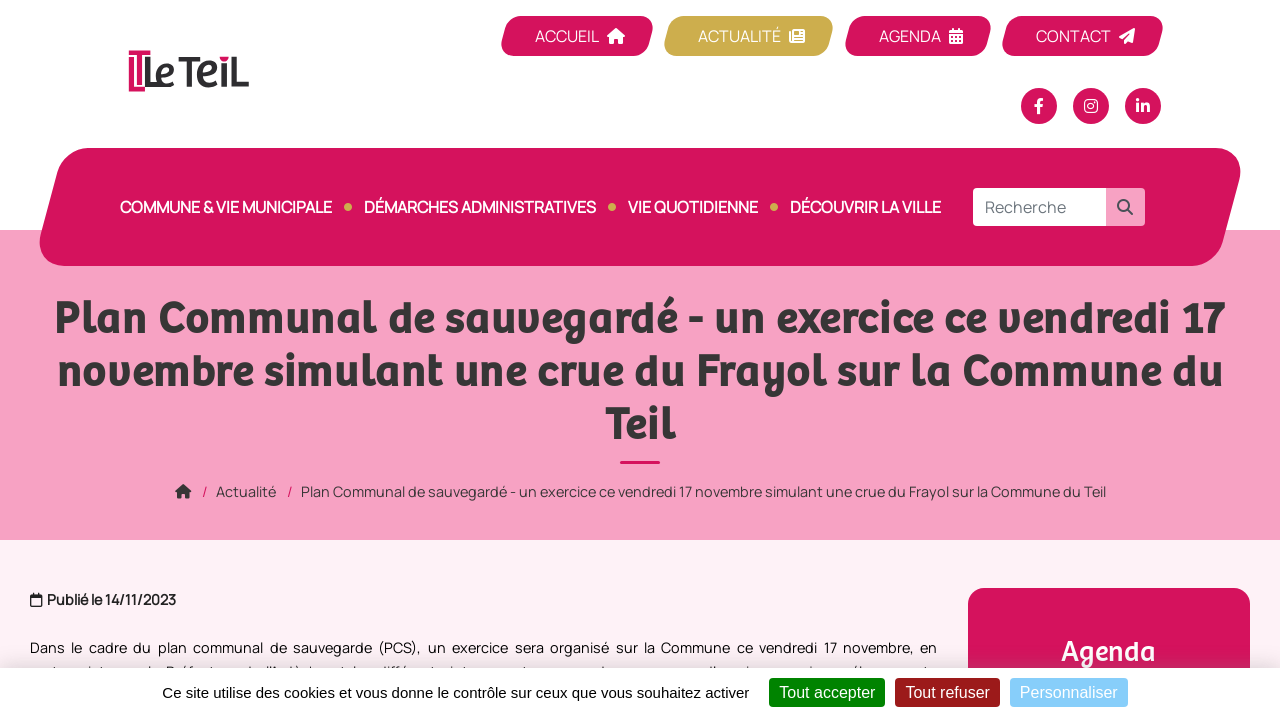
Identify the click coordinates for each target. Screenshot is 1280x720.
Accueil (567, 36)
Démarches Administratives (480, 207)
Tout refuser (947, 692)
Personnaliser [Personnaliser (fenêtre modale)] (1069, 692)
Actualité (739, 36)
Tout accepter (827, 692)
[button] (1125, 207)
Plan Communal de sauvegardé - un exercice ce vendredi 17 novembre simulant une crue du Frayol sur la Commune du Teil (703, 491)
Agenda (910, 36)
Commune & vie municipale (226, 207)
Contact (1073, 36)
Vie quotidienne (693, 207)
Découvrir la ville (865, 207)
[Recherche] (1039, 207)
